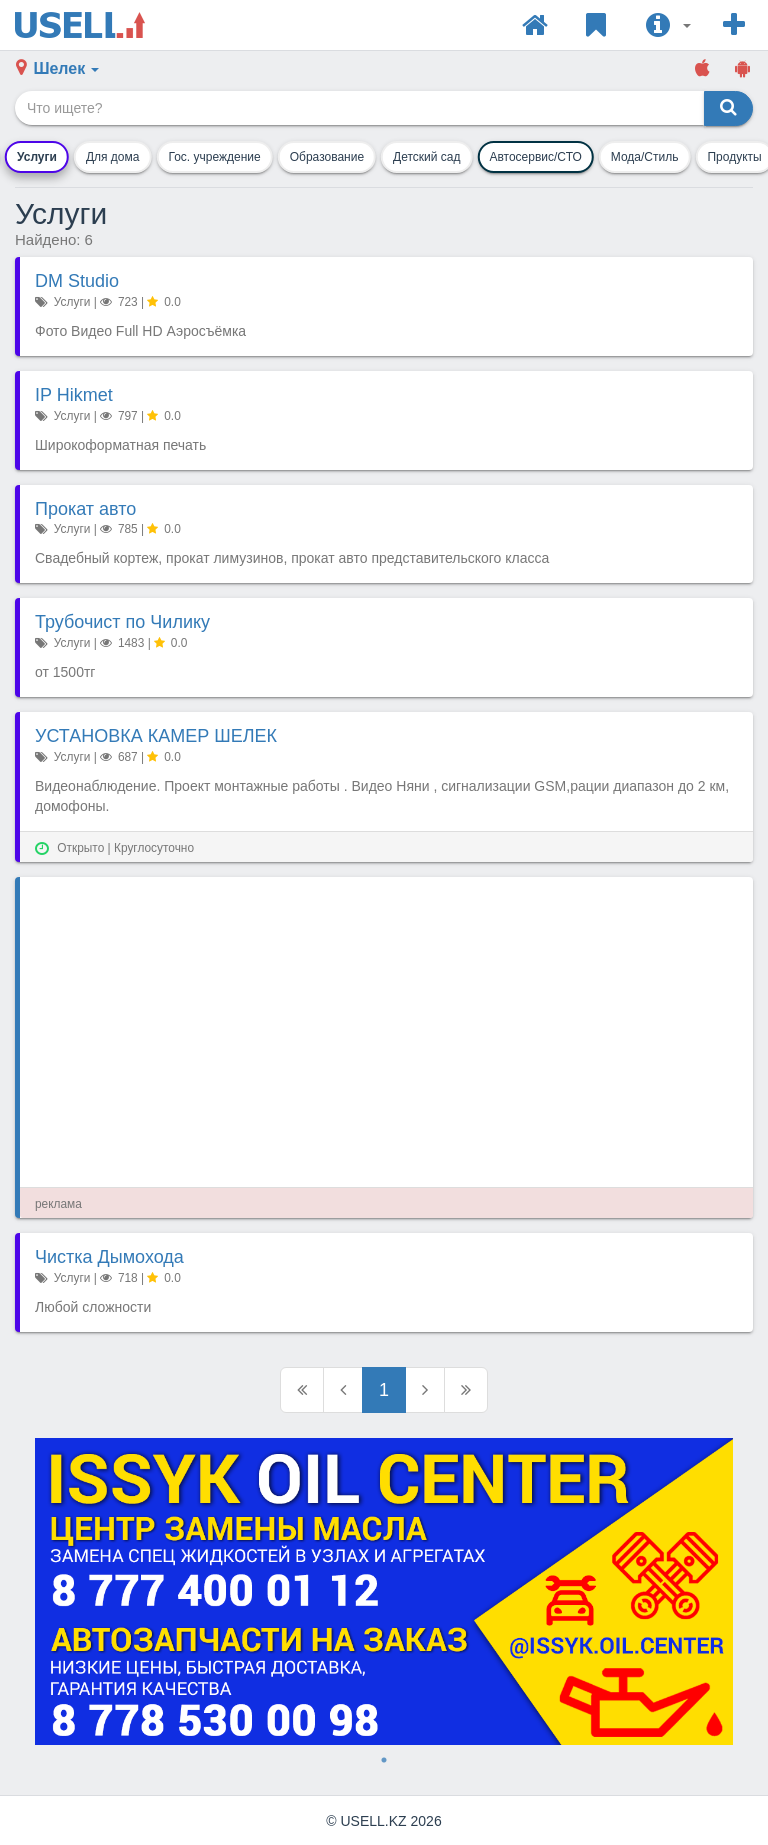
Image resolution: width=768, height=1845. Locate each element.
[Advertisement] (386, 1032)
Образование (327, 157)
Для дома (113, 157)
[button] (668, 25)
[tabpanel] (384, 1592)
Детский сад (426, 157)
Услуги (37, 157)
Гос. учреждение (214, 157)
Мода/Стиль (645, 157)
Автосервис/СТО (535, 157)
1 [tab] (384, 1760)
